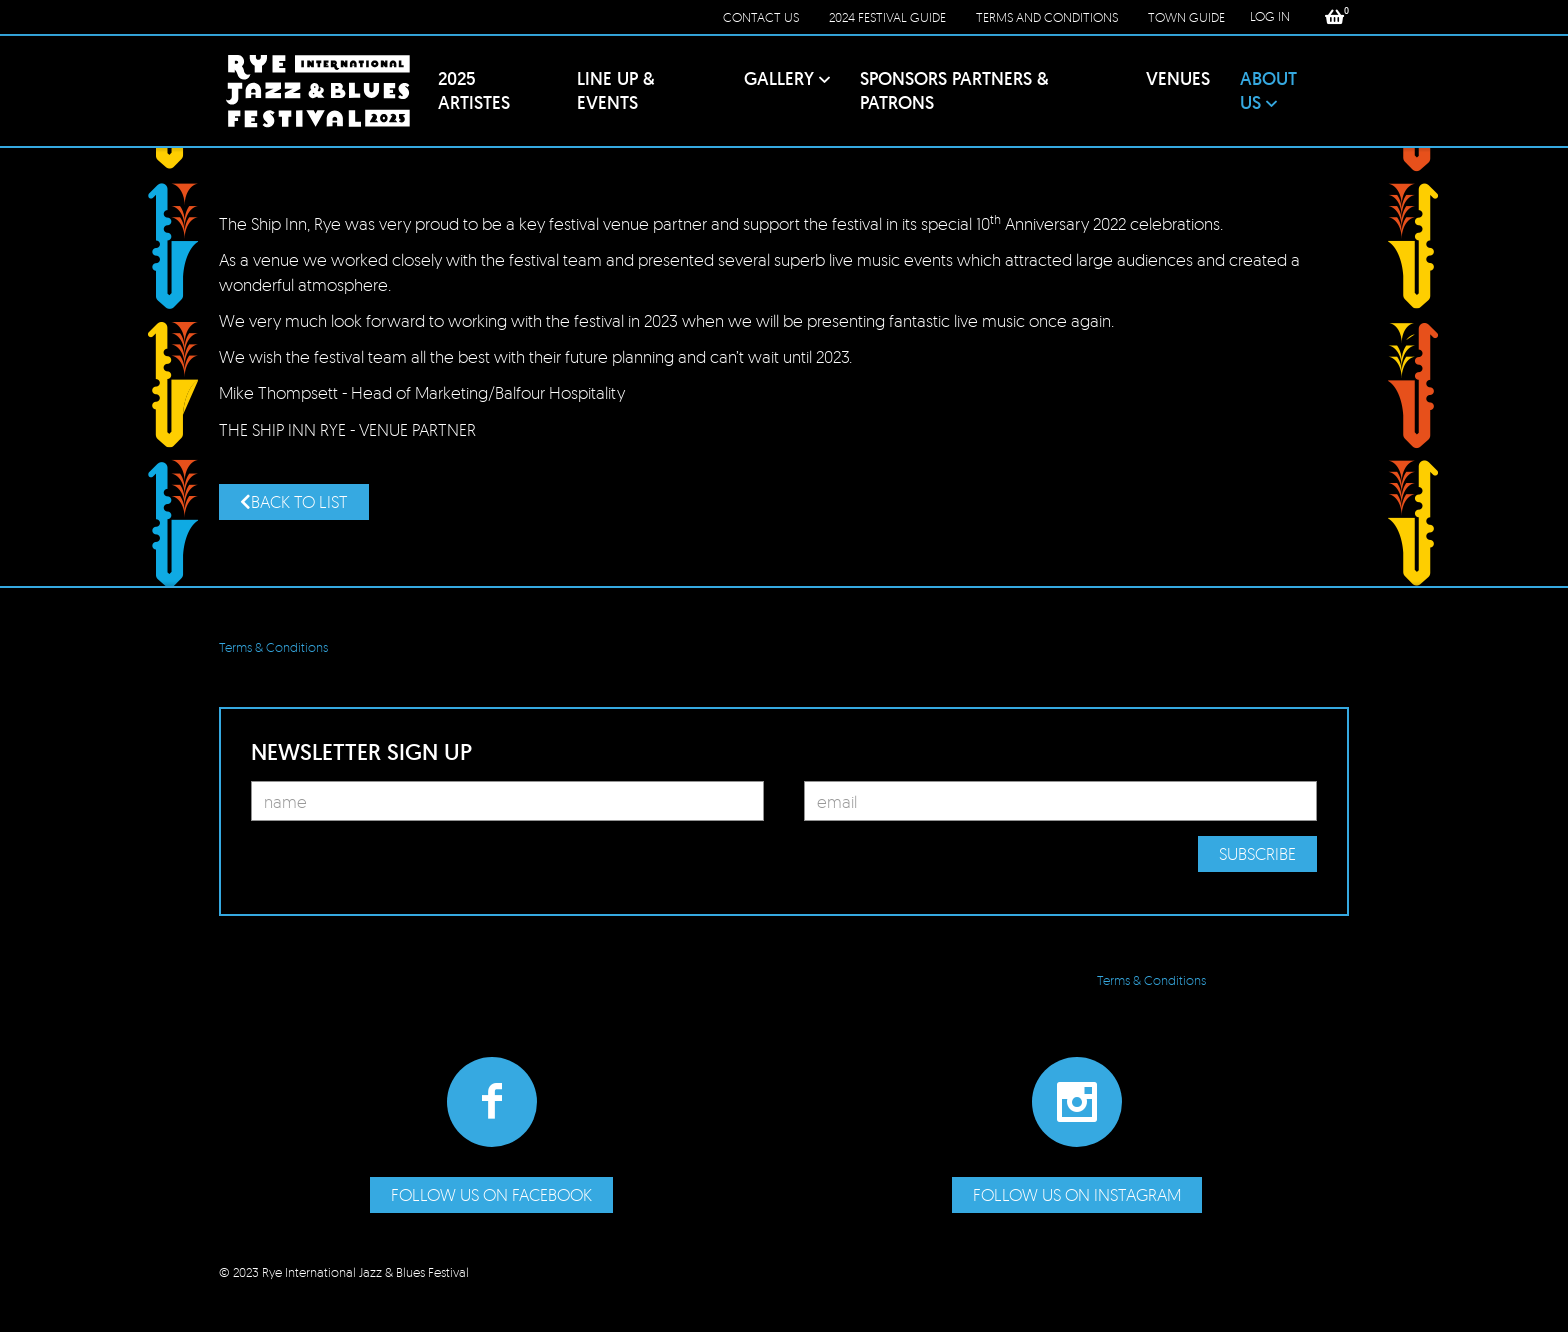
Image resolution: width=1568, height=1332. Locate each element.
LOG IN (1270, 16)
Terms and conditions (1047, 17)
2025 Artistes (474, 90)
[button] (1334, 17)
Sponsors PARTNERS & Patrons (954, 90)
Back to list (294, 501)
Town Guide (1186, 17)
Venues (1178, 78)
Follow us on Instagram (1077, 1194)
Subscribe (1257, 853)
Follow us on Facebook (491, 1194)
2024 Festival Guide (887, 17)
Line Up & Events (616, 90)
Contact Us (761, 17)
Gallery (779, 78)
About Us (1268, 90)
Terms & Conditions (273, 647)
